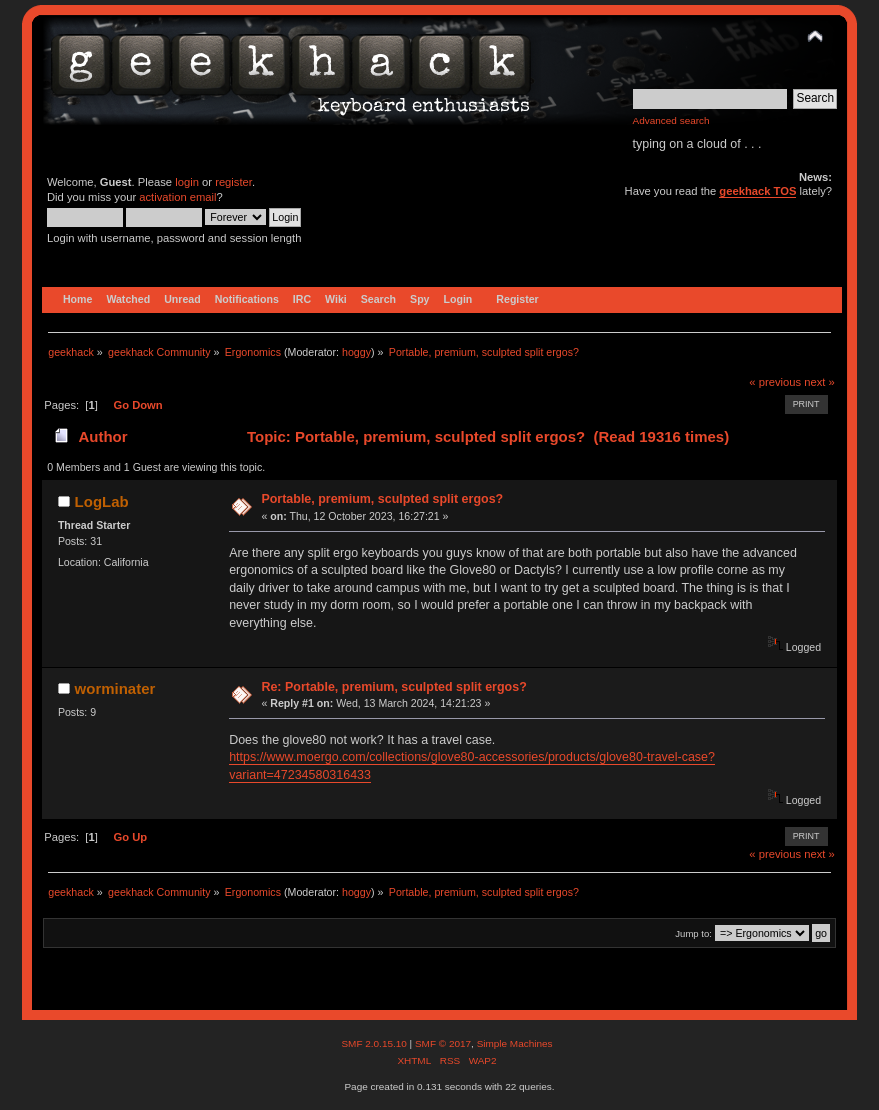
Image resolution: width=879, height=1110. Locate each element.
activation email (177, 197)
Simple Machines (515, 1043)
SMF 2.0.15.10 (375, 1043)
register (233, 182)
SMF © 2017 (443, 1043)
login (187, 182)
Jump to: (693, 933)
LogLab (102, 501)
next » (819, 382)
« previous (775, 382)
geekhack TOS (757, 191)
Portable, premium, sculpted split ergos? (382, 499)
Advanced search (671, 120)
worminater (115, 688)
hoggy (356, 352)
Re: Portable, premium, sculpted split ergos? (393, 687)
